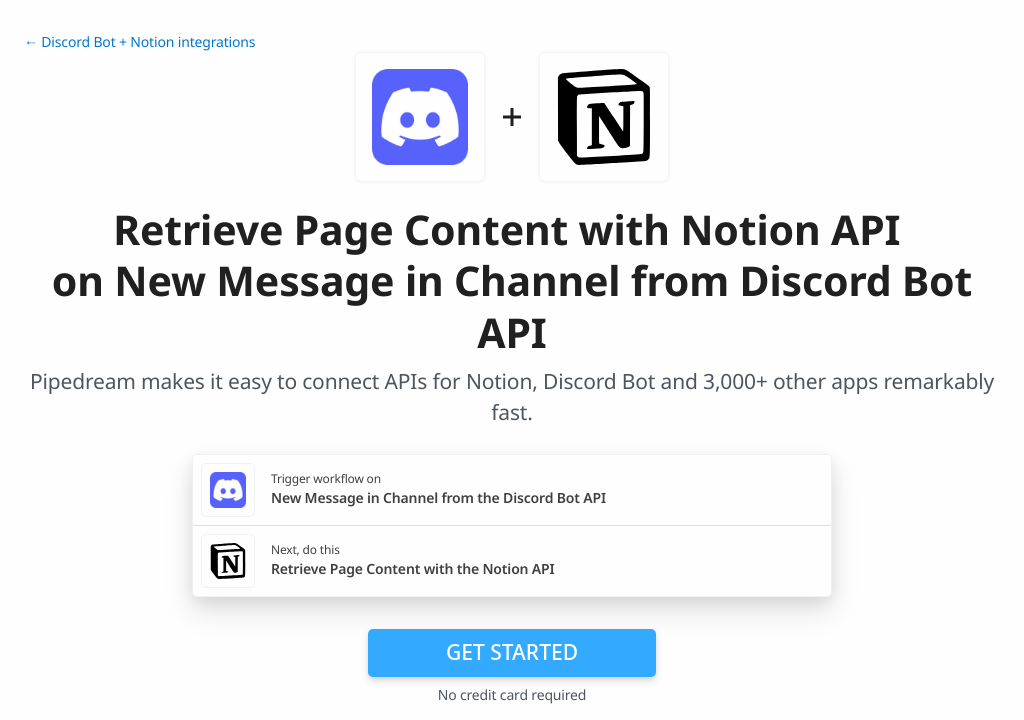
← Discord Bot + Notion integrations (139, 42)
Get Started (512, 652)
